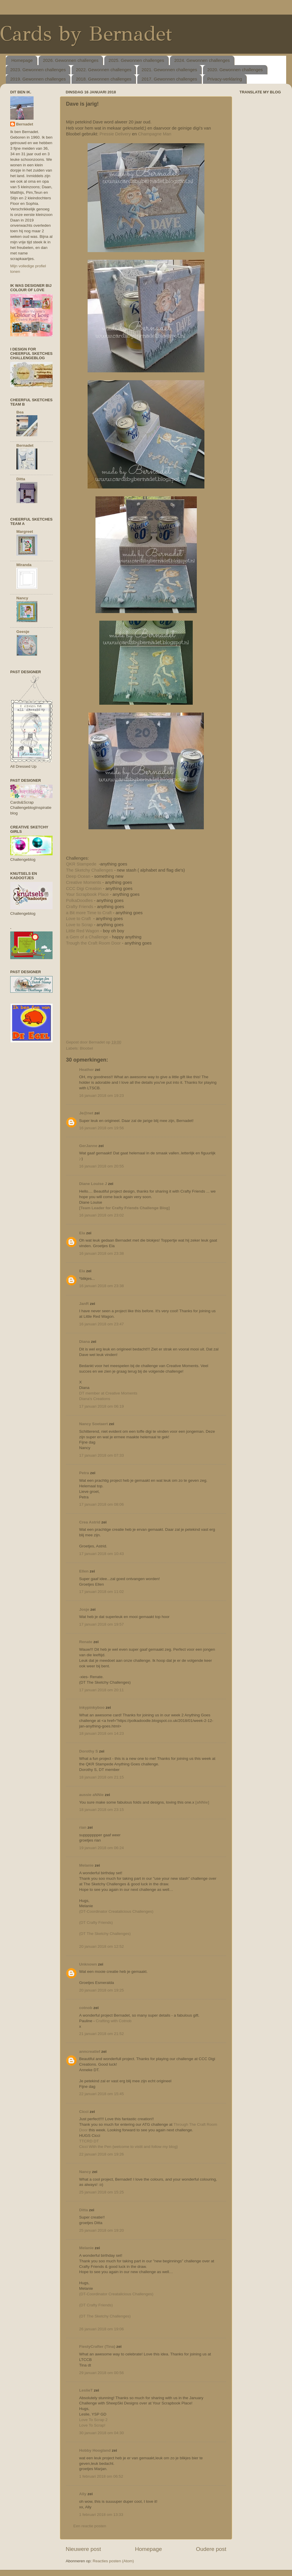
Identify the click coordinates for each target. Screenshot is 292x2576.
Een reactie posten (89, 2526)
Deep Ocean (78, 876)
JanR (84, 1303)
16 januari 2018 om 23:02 (101, 1215)
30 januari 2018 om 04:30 (101, 2433)
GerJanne (88, 1146)
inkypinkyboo (92, 1707)
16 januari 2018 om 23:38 (101, 1253)
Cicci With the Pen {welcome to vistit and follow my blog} (128, 2146)
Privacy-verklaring (224, 78)
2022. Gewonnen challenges (103, 69)
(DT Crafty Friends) (96, 1922)
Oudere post (211, 2549)
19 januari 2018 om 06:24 (101, 1848)
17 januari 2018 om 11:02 (101, 1591)
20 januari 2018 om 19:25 (101, 1990)
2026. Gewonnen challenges (70, 60)
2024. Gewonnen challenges (202, 60)
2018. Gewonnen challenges (103, 78)
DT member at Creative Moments (108, 1393)
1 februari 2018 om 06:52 (101, 2476)
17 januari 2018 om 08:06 (101, 1504)
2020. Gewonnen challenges (235, 69)
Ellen (83, 1571)
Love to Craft (79, 918)
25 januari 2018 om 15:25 (101, 2192)
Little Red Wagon (82, 931)
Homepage (22, 60)
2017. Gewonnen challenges (169, 78)
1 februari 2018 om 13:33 (101, 2514)
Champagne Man (154, 134)
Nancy (85, 2172)
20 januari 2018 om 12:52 (101, 1946)
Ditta (83, 2210)
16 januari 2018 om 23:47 (101, 1324)
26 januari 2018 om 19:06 (101, 2329)
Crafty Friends (79, 906)
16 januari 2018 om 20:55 (101, 1166)
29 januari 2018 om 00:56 (101, 2373)
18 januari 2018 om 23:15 (101, 1809)
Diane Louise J (93, 1183)
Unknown (88, 1964)
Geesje (22, 631)
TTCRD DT (89, 2141)
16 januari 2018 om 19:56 (101, 1128)
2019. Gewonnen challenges (38, 78)
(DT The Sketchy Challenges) (105, 1933)
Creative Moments (83, 882)
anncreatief (89, 2051)
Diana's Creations (94, 1399)
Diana (84, 1341)
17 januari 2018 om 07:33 (101, 1455)
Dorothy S (88, 1751)
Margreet (24, 531)
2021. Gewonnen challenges (169, 69)
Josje (84, 1609)
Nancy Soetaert (93, 1424)
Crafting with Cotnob (113, 2021)
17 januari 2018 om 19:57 (101, 1624)
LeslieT (86, 2390)
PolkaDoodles (79, 900)
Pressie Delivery (114, 134)
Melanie (86, 1865)
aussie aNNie (91, 1795)
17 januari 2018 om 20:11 (101, 1690)
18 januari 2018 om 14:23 (101, 1733)
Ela (82, 1233)
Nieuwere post (83, 2549)
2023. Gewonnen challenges (38, 69)
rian (82, 1827)
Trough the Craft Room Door (93, 943)
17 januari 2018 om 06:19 (101, 1406)
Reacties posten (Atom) (113, 2561)
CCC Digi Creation (84, 888)
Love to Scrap (79, 924)
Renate (85, 1642)
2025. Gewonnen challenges (136, 60)
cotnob (85, 2008)
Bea (20, 412)
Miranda (24, 565)
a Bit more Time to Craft (89, 912)
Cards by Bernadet (86, 33)
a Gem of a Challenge (87, 937)
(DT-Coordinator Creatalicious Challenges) (116, 1911)
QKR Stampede (82, 864)
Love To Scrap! (92, 2425)
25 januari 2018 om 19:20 (101, 2230)
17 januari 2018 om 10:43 (101, 1553)
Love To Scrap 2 (93, 2420)
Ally (82, 2494)
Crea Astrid (89, 1522)
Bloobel (86, 1048)
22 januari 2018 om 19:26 (101, 2154)
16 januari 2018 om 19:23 (101, 1095)
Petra (84, 1473)
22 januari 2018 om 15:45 (101, 2094)
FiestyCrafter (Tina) (97, 2346)
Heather (86, 1069)
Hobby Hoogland (95, 2450)
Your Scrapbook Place (87, 894)
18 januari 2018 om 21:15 (101, 1777)
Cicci (83, 2111)
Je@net (86, 1113)
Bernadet (24, 124)
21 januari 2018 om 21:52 (101, 2034)
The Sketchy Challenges (90, 870)
